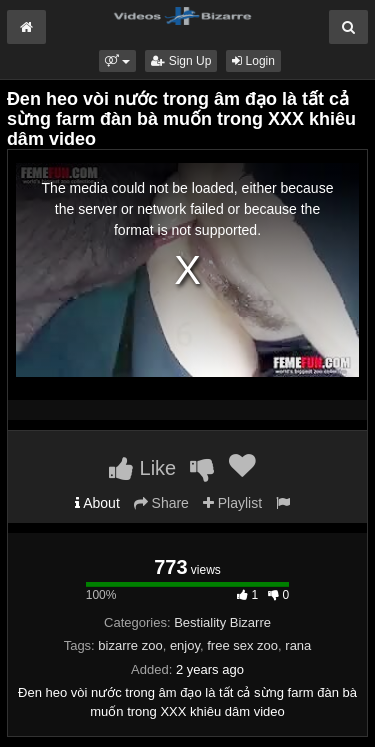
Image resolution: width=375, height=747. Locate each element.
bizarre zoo (130, 645)
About (97, 503)
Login (253, 61)
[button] (117, 61)
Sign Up (181, 61)
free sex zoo (242, 645)
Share (161, 503)
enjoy (185, 645)
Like (142, 468)
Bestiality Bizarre (222, 622)
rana (298, 645)
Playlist (232, 503)
